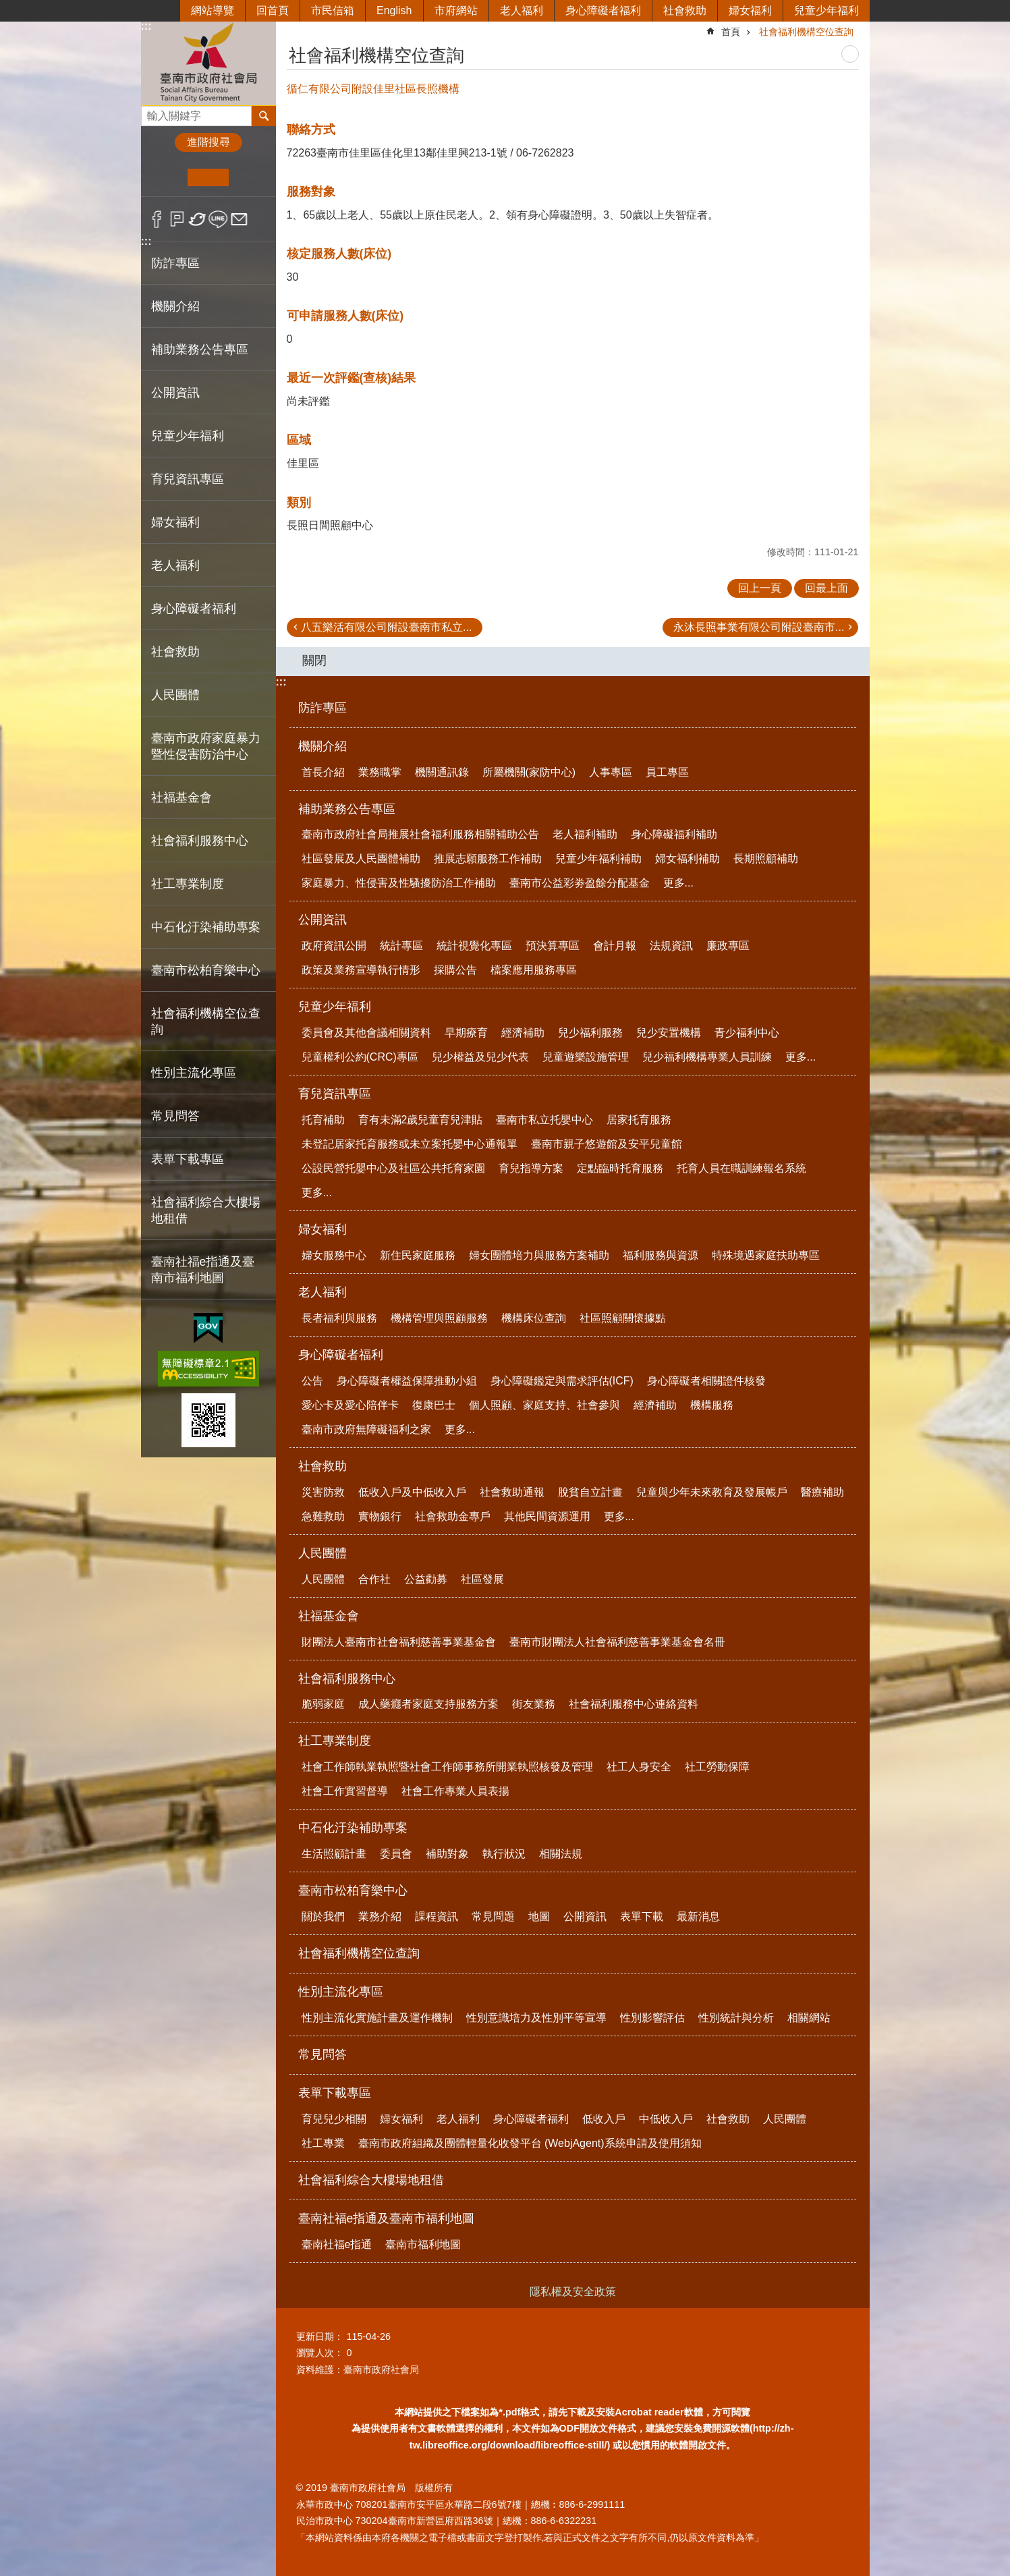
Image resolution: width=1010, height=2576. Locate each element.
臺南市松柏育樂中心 (353, 1890)
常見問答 (175, 1116)
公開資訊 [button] (175, 392)
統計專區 (401, 945)
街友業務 (533, 1704)
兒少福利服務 (590, 1032)
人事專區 (610, 772)
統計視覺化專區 (474, 945)
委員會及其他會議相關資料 (366, 1032)
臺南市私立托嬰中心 (544, 1119)
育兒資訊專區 (334, 1093)
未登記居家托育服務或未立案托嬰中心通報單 (409, 1144)
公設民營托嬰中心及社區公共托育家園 (393, 1168)
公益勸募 (425, 1579)
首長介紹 (323, 772)
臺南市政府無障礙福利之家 (366, 1429)
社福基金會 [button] (181, 797)
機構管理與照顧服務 (439, 1318)
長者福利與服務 (339, 1318)
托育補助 (323, 1119)
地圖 (539, 1916)
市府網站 (456, 10)
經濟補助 (522, 1032)
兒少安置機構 (668, 1032)
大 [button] (249, 177)
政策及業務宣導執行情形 (361, 970)
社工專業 (323, 2143)
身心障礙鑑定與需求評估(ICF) (562, 1381)
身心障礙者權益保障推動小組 (407, 1381)
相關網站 (809, 2017)
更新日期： (319, 2336)
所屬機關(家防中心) (529, 772)
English (394, 10)
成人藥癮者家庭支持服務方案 (428, 1704)
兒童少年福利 (826, 10)
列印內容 (850, 54)
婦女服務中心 (334, 1255)
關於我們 (323, 1916)
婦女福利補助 (687, 858)
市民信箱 (332, 10)
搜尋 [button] (264, 116)
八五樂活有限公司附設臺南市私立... (386, 627)
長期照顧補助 (765, 858)
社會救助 (684, 10)
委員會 (396, 1853)
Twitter (198, 219)
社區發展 (482, 1579)
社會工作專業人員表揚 (455, 1791)
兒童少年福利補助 (598, 858)
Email (239, 219)
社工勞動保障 (717, 1766)
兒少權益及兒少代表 (480, 1057)
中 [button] (208, 177)
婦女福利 (750, 10)
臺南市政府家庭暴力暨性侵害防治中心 (205, 746)
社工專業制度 (334, 1740)
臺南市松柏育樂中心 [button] (205, 970)
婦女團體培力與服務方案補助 (539, 1255)
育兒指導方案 (531, 1168)
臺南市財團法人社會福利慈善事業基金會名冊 (617, 1642)
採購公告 (455, 970)
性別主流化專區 (340, 1991)
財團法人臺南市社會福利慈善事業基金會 (399, 1642)
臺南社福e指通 (337, 2244)
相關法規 (560, 1853)
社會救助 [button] (175, 652)
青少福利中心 (746, 1032)
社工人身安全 (639, 1766)
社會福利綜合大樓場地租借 (205, 1210)
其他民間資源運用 (547, 1516)
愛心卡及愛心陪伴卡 (350, 1405)
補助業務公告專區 (346, 809)
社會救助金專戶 (452, 1516)
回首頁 (272, 10)
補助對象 (447, 1853)
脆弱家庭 (323, 1704)
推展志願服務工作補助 (488, 858)
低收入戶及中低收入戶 (412, 1492)
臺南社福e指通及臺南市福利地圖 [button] (203, 1270)
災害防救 (323, 1492)
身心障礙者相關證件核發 (706, 1381)
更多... (678, 883)
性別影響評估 (652, 2017)
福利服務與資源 (660, 1255)
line (218, 219)
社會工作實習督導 (345, 1791)
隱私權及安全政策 (573, 2291)
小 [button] (167, 177)
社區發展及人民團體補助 (361, 858)
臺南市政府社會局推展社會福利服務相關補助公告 (420, 834)
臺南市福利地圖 (423, 2244)
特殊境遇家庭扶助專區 (766, 1255)
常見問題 (493, 1916)
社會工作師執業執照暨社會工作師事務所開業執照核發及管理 (447, 1766)
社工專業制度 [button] (187, 884)
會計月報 (614, 945)
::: (146, 26)
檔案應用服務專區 (533, 970)
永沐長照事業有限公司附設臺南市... (758, 627)
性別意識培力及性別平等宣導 (536, 2017)
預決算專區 (553, 945)
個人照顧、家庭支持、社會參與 (544, 1405)
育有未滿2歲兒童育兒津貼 (420, 1119)
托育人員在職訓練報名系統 (741, 1168)
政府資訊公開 (334, 945)
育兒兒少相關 (334, 2119)
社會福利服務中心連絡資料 (633, 1704)
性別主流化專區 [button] (193, 1073)
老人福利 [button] (175, 565)
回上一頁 (759, 588)
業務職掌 (379, 772)
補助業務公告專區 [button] (199, 349)
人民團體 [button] (175, 695)
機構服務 (711, 1405)
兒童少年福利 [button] (187, 436)
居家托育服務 (639, 1119)
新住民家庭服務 (417, 1255)
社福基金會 (328, 1616)
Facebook (156, 219)
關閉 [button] (314, 660)
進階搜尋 (208, 142)
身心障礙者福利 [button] (193, 608)
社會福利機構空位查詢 (205, 1021)
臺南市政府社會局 (208, 63)
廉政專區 (728, 945)
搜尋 (152, 112)
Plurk (177, 219)
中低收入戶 (666, 2119)
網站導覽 (212, 10)
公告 (312, 1381)
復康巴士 (433, 1405)
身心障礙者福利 (603, 10)
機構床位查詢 (533, 1318)
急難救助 (323, 1516)
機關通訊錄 (442, 772)
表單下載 (641, 1916)
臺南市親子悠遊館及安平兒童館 (606, 1144)
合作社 (374, 1579)
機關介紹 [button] (175, 306)
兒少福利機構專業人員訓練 (707, 1057)
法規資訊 (671, 945)
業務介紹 (379, 1916)
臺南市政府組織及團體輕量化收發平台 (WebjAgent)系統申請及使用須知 (530, 2143)
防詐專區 (175, 263)
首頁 (730, 31)
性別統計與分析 (736, 2017)
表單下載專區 (334, 2093)
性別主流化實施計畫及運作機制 (377, 2017)
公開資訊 (322, 919)
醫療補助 (822, 1492)
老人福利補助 (585, 834)
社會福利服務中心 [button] (199, 840)
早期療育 (466, 1032)
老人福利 (521, 10)
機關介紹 (322, 746)
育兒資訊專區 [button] (187, 479)
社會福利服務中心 (346, 1678)
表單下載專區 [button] (187, 1159)
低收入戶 (603, 2119)
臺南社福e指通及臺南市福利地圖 (386, 2218)
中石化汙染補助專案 (353, 1828)
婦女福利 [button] (175, 522)
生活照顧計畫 (334, 1853)
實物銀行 (379, 1516)
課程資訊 (436, 1916)
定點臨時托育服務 (620, 1168)
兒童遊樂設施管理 (585, 1057)
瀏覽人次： (319, 2352)
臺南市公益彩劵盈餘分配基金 (579, 883)
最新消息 (698, 1916)
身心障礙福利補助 (674, 834)
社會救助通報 (512, 1492)
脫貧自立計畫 (590, 1492)
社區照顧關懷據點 (623, 1318)
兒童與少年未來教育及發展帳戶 (711, 1492)
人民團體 (322, 1553)
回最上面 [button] (826, 588)
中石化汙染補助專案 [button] (205, 927)
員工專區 (667, 772)
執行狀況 (504, 1853)
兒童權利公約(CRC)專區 (360, 1057)
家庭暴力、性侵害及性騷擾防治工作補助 (399, 883)
